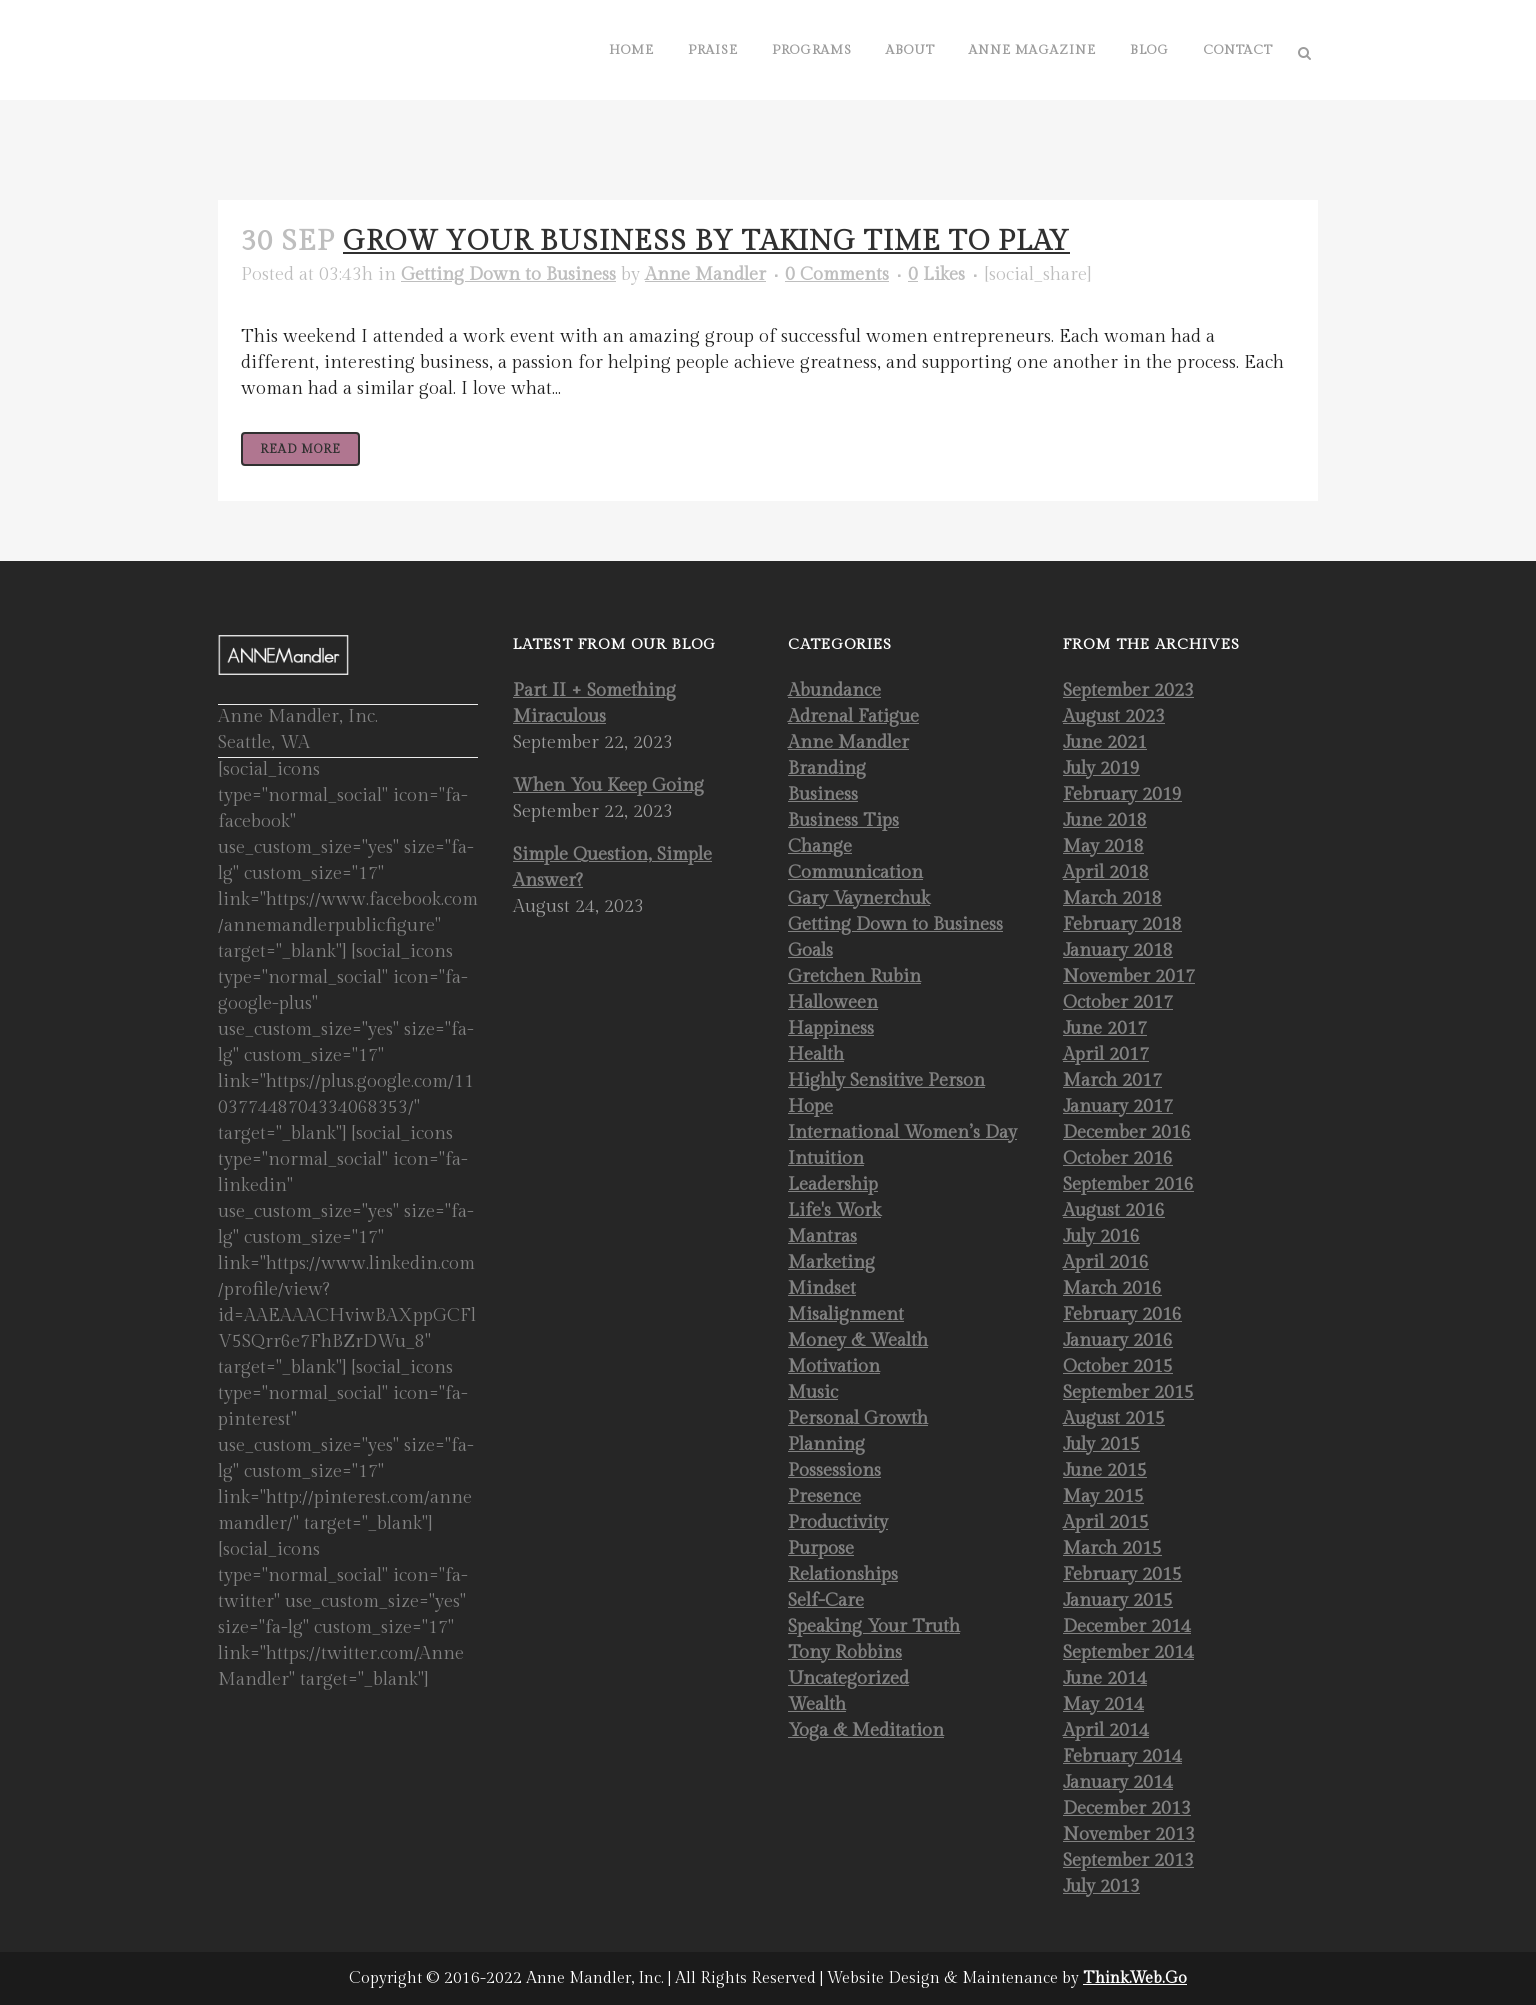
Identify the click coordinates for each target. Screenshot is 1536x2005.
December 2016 (1127, 1132)
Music (813, 1392)
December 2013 (1127, 1808)
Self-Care (826, 1600)
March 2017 (1112, 1080)
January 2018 (1118, 950)
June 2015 (1105, 1470)
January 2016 (1118, 1340)
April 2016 (1106, 1262)
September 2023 (1128, 690)
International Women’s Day (902, 1132)
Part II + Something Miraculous (594, 703)
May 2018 (1103, 846)
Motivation (834, 1366)
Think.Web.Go (1135, 1978)
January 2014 (1118, 1782)
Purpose (821, 1548)
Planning (826, 1444)
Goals (810, 950)
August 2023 (1114, 716)
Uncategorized (848, 1678)
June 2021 (1105, 742)
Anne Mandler (705, 274)
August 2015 (1114, 1418)
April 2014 (1106, 1730)
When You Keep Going (608, 785)
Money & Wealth (858, 1340)
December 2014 (1127, 1626)
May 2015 (1103, 1496)
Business (823, 794)
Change (820, 846)
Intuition (826, 1158)
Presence (824, 1496)
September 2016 (1128, 1184)
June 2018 (1105, 820)
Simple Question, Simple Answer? (612, 867)
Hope (810, 1106)
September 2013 (1128, 1860)
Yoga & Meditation (866, 1730)
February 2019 (1122, 794)
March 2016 (1112, 1288)
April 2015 (1106, 1522)
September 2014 (1128, 1652)
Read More (300, 449)
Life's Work (834, 1210)
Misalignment (846, 1314)
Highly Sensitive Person (886, 1080)
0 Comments (837, 274)
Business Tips (843, 820)
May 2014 (1103, 1704)
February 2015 (1122, 1574)
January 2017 (1118, 1106)
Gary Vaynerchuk (859, 898)
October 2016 (1118, 1158)
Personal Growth (858, 1418)
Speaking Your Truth (874, 1626)
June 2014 (1105, 1678)
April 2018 (1106, 872)
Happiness (831, 1028)
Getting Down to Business (508, 274)
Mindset (822, 1288)
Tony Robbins (845, 1652)
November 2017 (1129, 976)
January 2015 (1118, 1600)
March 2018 (1112, 898)
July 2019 (1101, 768)
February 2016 (1122, 1314)
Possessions (834, 1470)
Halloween (833, 1002)
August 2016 (1114, 1210)
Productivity (838, 1522)
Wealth (817, 1704)
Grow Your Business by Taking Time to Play (706, 241)
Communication (855, 872)
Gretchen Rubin (854, 976)
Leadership (833, 1184)
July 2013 (1101, 1886)
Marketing (831, 1262)
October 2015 (1118, 1366)
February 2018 (1122, 924)
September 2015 (1128, 1392)
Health (816, 1054)
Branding (827, 768)
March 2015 (1112, 1548)
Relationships (843, 1574)
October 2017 (1118, 1002)
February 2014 (1122, 1756)
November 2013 (1129, 1834)
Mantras (822, 1236)
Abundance (834, 690)
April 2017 (1106, 1054)
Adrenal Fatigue (853, 716)
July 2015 (1101, 1444)
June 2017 (1105, 1028)
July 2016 (1101, 1236)
